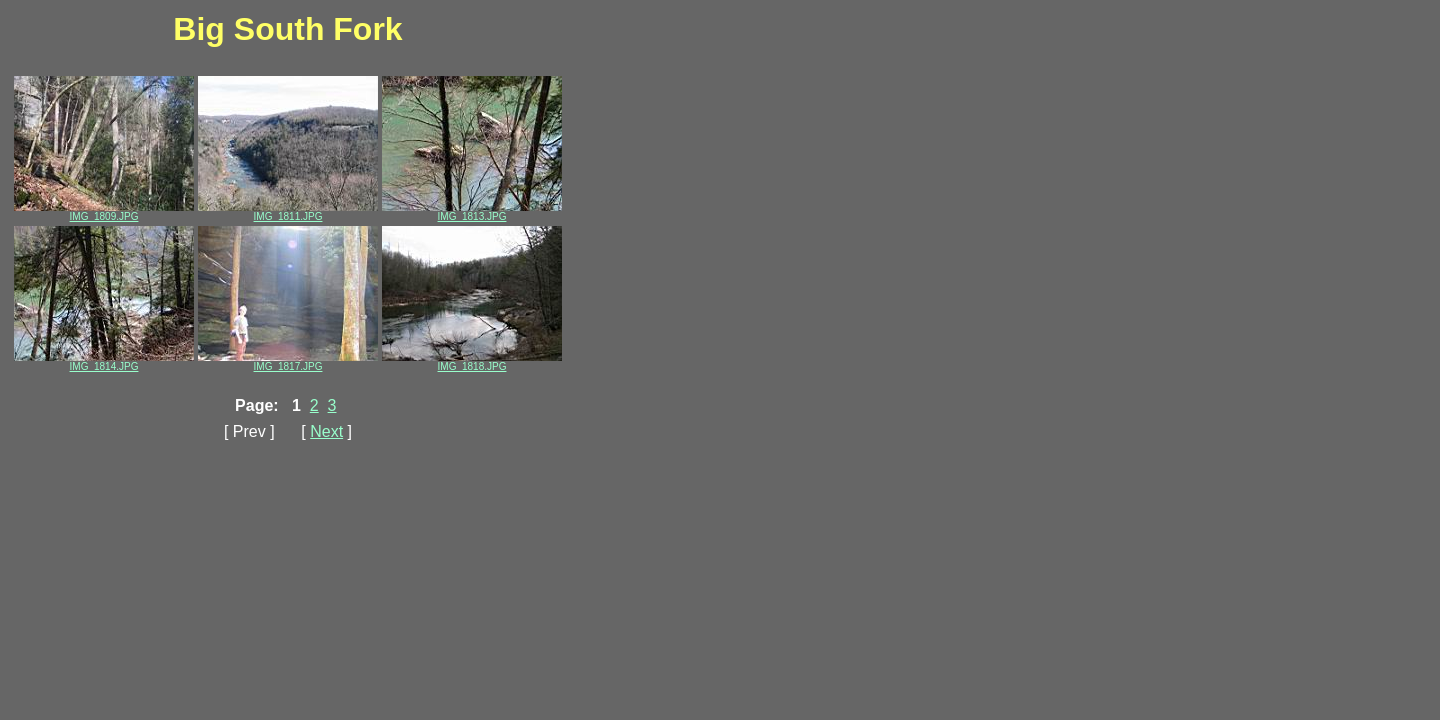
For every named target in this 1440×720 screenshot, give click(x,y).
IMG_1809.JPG (104, 212)
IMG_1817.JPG (288, 362)
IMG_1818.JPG (472, 362)
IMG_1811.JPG (288, 212)
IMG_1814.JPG (104, 362)
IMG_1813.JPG (472, 212)
